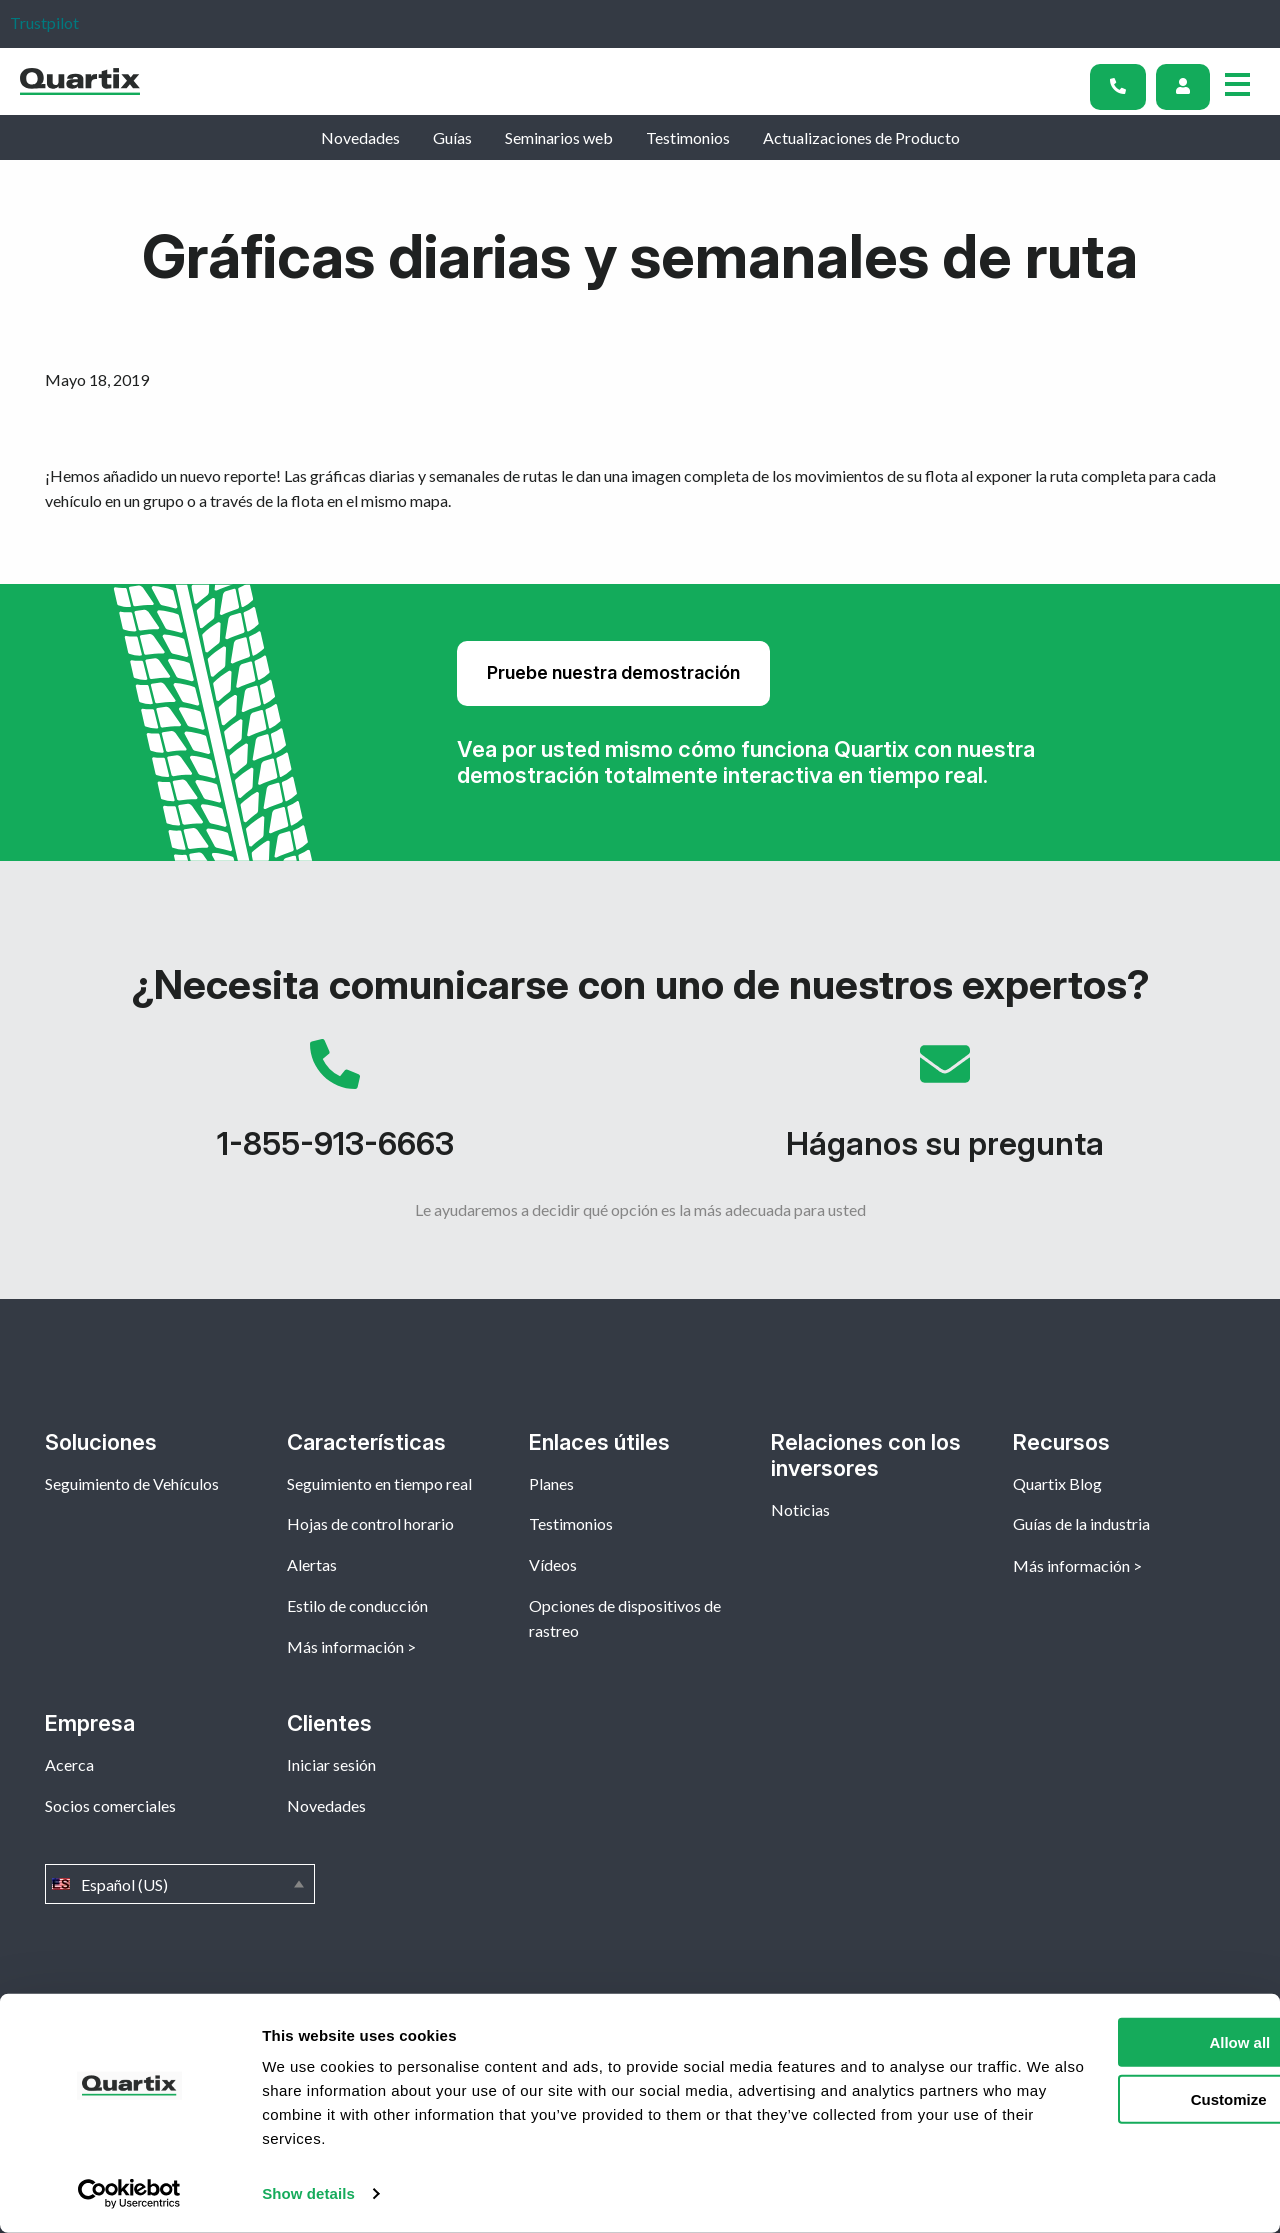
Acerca (69, 1764)
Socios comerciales (110, 1805)
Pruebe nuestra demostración (613, 672)
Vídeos (553, 1564)
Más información (345, 1646)
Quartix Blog (1057, 1483)
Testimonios (688, 137)
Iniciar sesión (331, 1764)
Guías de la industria (1081, 1523)
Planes (551, 1483)
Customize (1114, 2098)
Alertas (312, 1564)
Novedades (360, 137)
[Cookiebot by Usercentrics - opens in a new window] (129, 2194)
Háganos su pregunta (945, 1110)
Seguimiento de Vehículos (132, 1483)
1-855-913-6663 (335, 1110)
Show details (308, 2193)
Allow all (1113, 2042)
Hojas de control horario (370, 1523)
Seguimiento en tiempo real (379, 1483)
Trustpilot (44, 22)
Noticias (800, 1509)
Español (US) (180, 1884)
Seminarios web (559, 137)
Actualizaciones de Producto (861, 137)
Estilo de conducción (357, 1605)
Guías (452, 137)
